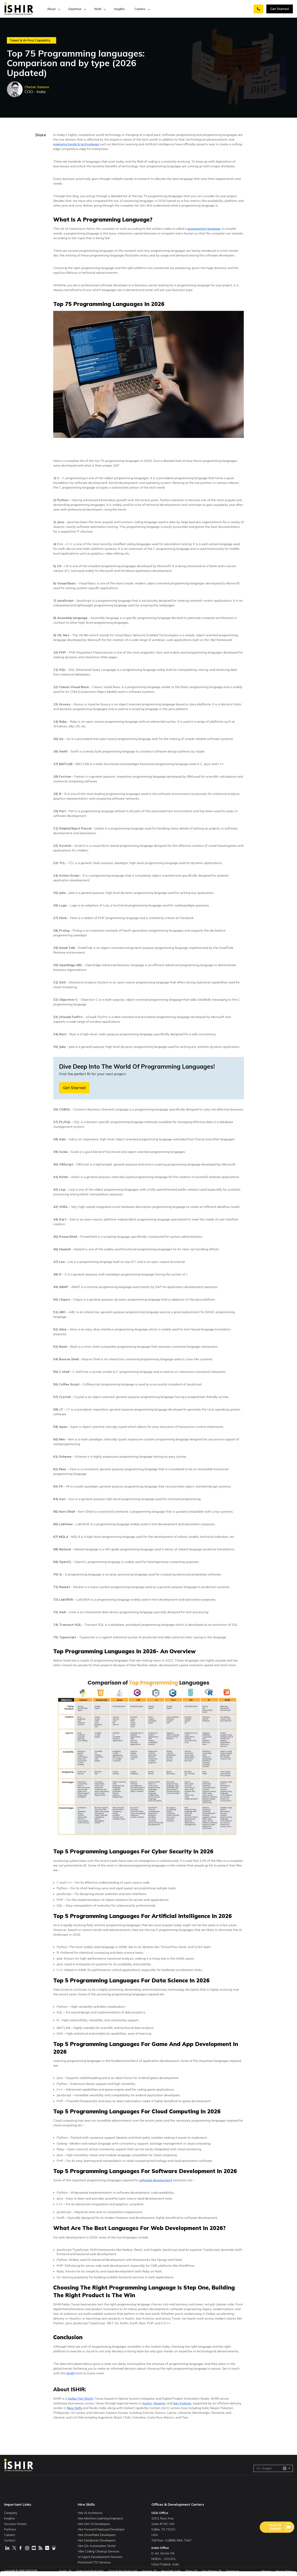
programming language (204, 229)
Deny (259, 2563)
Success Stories (15, 2524)
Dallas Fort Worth (80, 2398)
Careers (140, 9)
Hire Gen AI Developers (94, 2524)
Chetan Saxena (37, 87)
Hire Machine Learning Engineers (100, 2518)
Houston (159, 2403)
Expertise (74, 9)
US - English (271, 2468)
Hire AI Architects (90, 2513)
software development (155, 2180)
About (51, 9)
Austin (147, 2403)
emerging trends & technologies (76, 144)
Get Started (279, 9)
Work (97, 9)
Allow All (259, 2539)
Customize (259, 2551)
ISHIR (70, 2373)
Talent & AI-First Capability (30, 40)
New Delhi (74, 2408)
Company (10, 2513)
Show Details (64, 2567)
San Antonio (182, 2403)
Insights (119, 9)
